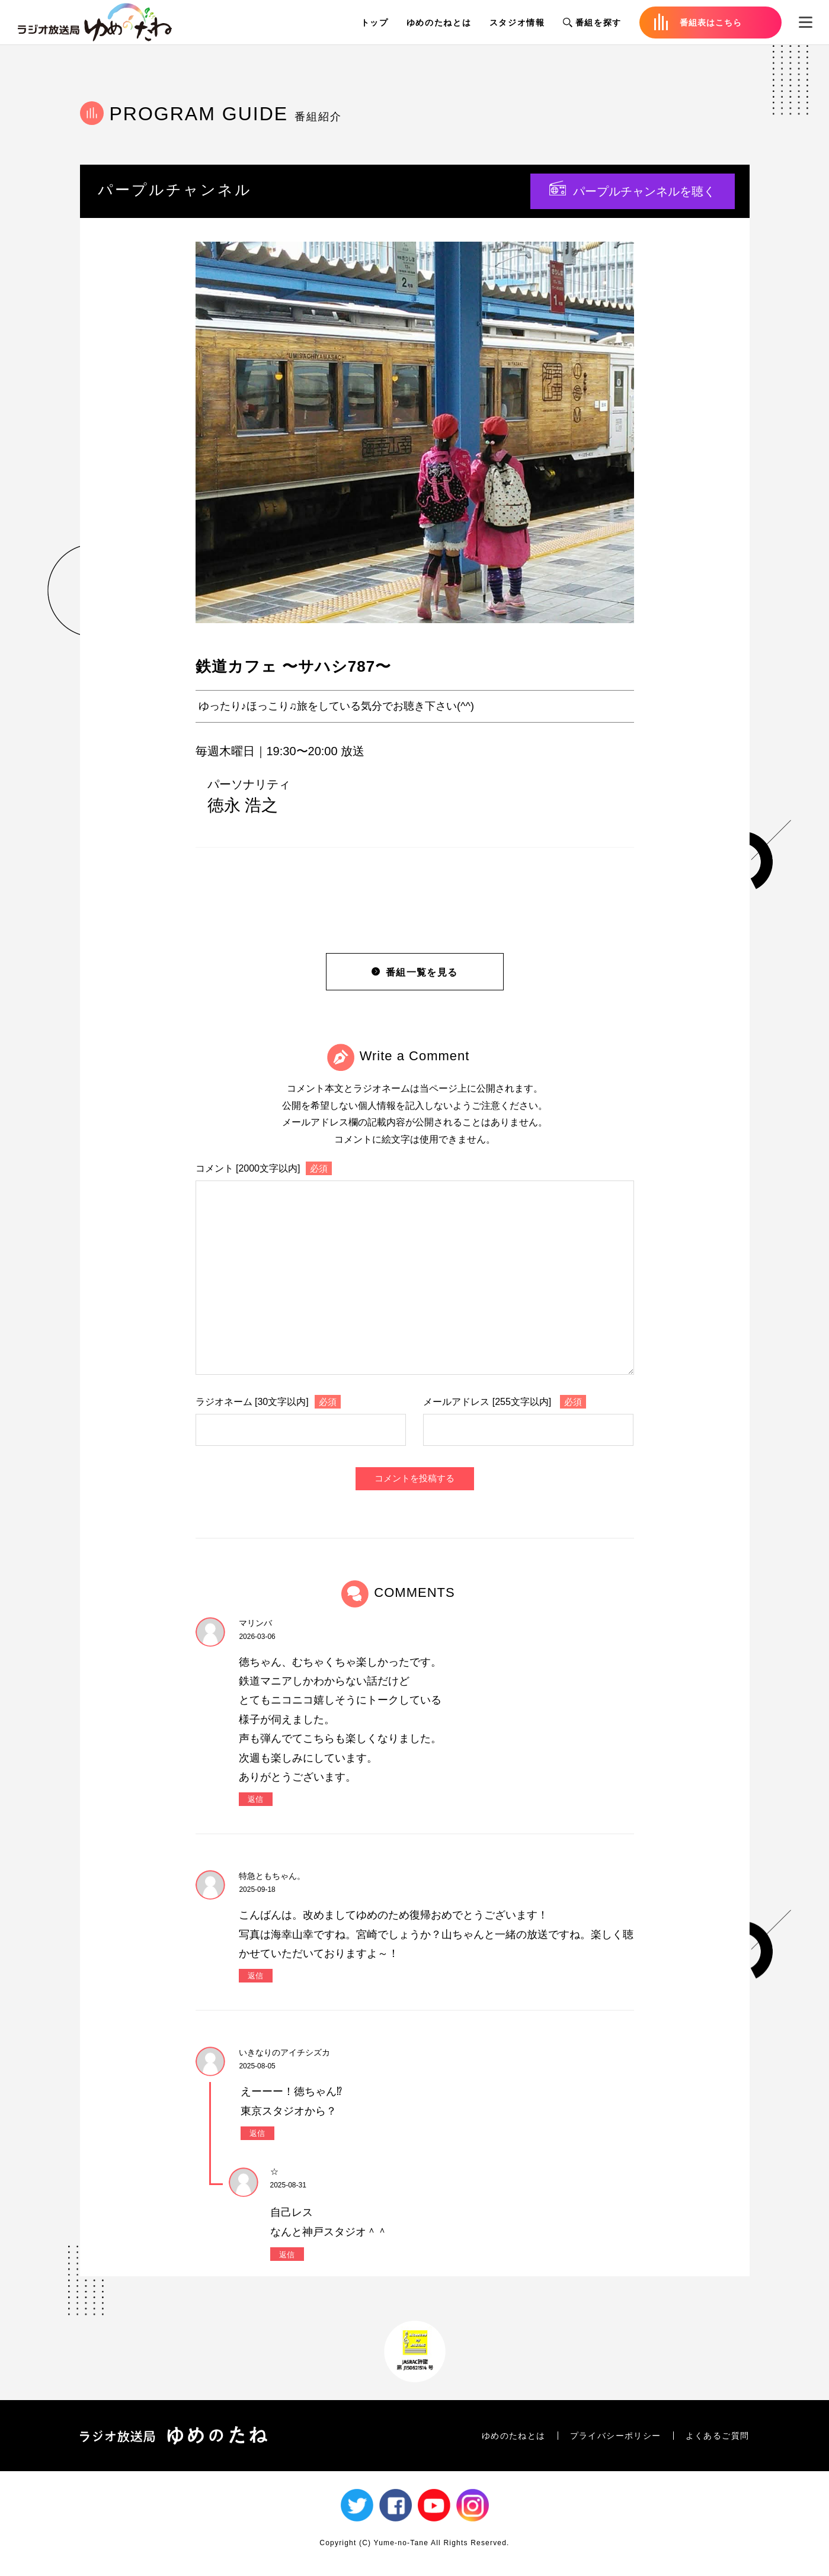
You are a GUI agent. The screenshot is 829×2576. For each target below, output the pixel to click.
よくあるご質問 (718, 2435)
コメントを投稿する (414, 1478)
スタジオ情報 (517, 22)
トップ (375, 22)
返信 (255, 1799)
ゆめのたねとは (439, 22)
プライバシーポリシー (615, 2435)
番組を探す (592, 22)
